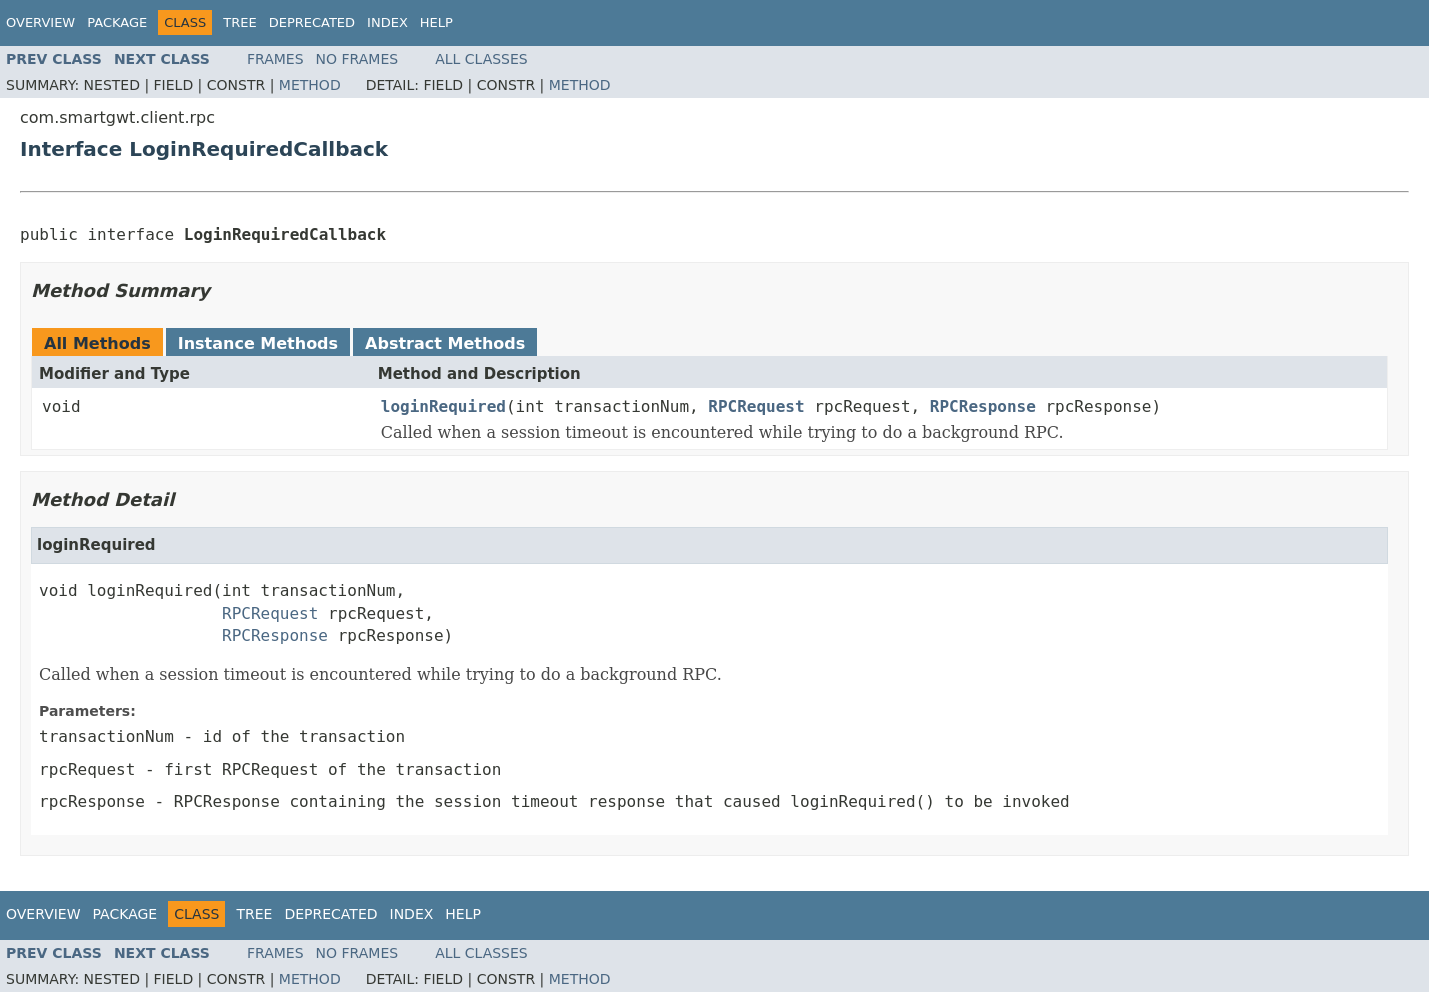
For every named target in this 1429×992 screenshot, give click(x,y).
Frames (275, 59)
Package (117, 22)
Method (310, 85)
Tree (239, 22)
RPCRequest (756, 406)
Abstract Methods (445, 343)
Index (387, 22)
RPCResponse (983, 406)
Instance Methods (258, 343)
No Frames (357, 59)
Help (436, 22)
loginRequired (443, 406)
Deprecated (312, 22)
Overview (40, 22)
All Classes (481, 59)
